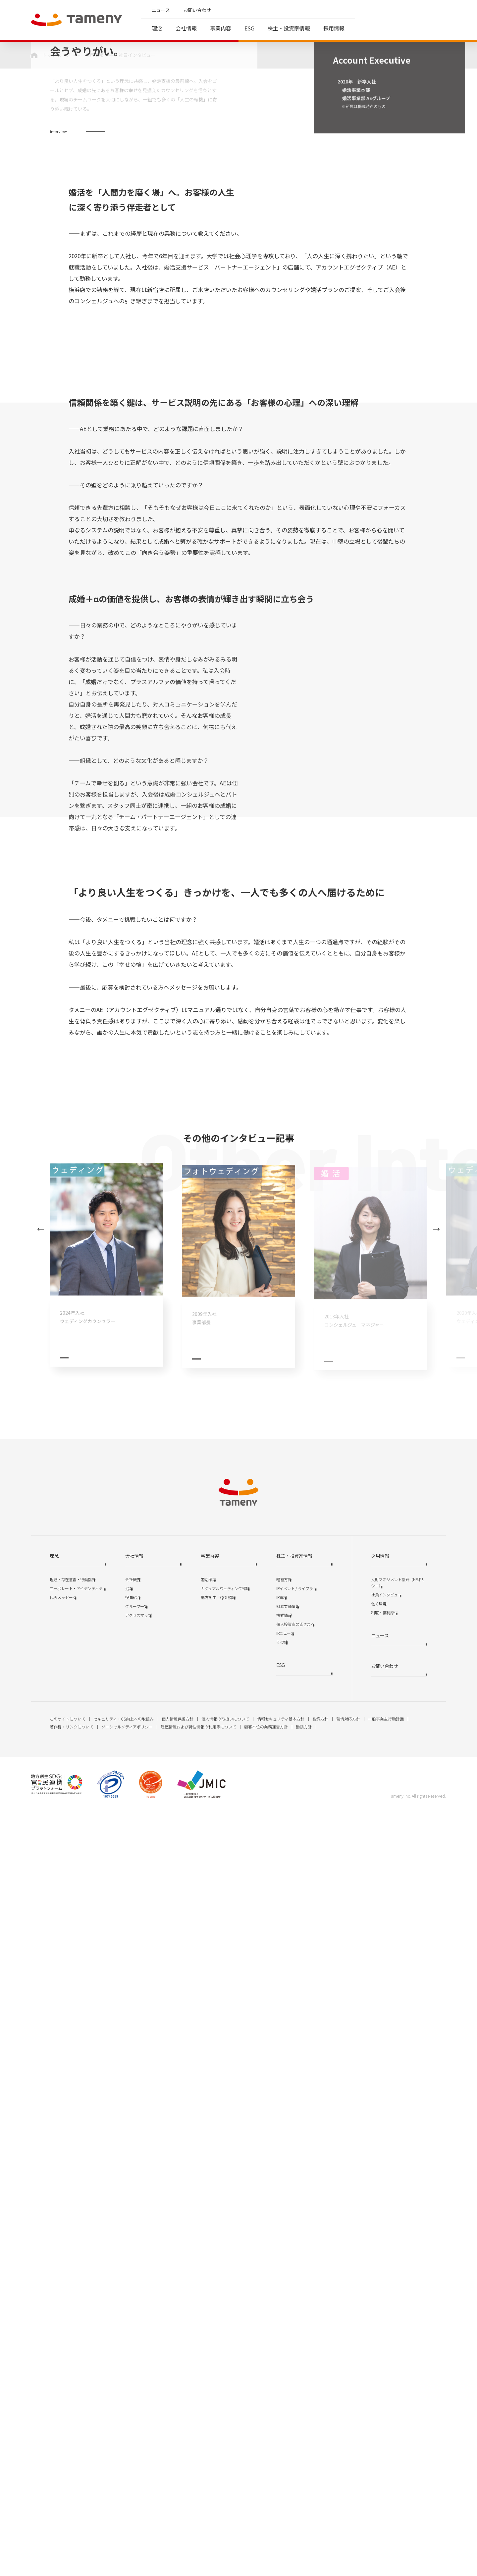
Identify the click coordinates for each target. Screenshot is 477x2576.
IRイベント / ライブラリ (296, 2353)
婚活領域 (208, 2344)
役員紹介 (132, 2361)
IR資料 (281, 2361)
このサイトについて (67, 2483)
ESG (249, 28)
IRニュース (285, 2397)
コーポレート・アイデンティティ (78, 2353)
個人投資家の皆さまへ (295, 2388)
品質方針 (320, 2483)
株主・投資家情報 (289, 28)
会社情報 (186, 28)
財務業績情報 (287, 2370)
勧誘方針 (304, 2491)
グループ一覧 (136, 2370)
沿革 (129, 2353)
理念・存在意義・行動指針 (72, 2344)
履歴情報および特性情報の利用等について (198, 2491)
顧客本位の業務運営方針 (266, 2491)
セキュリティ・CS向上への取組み (123, 2483)
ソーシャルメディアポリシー (127, 2491)
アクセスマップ (138, 2379)
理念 (157, 28)
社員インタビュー (386, 2359)
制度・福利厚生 (384, 2377)
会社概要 (132, 2344)
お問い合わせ (197, 10)
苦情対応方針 (348, 2483)
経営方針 (284, 2344)
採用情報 (333, 28)
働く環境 (378, 2368)
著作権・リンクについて (71, 2491)
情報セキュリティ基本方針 (280, 2483)
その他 (282, 2406)
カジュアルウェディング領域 (225, 2353)
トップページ (56, 55)
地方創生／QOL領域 (218, 2361)
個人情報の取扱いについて (225, 2483)
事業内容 (220, 28)
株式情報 (284, 2379)
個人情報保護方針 (177, 2483)
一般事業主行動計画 (386, 2483)
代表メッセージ (63, 2361)
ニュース (161, 10)
